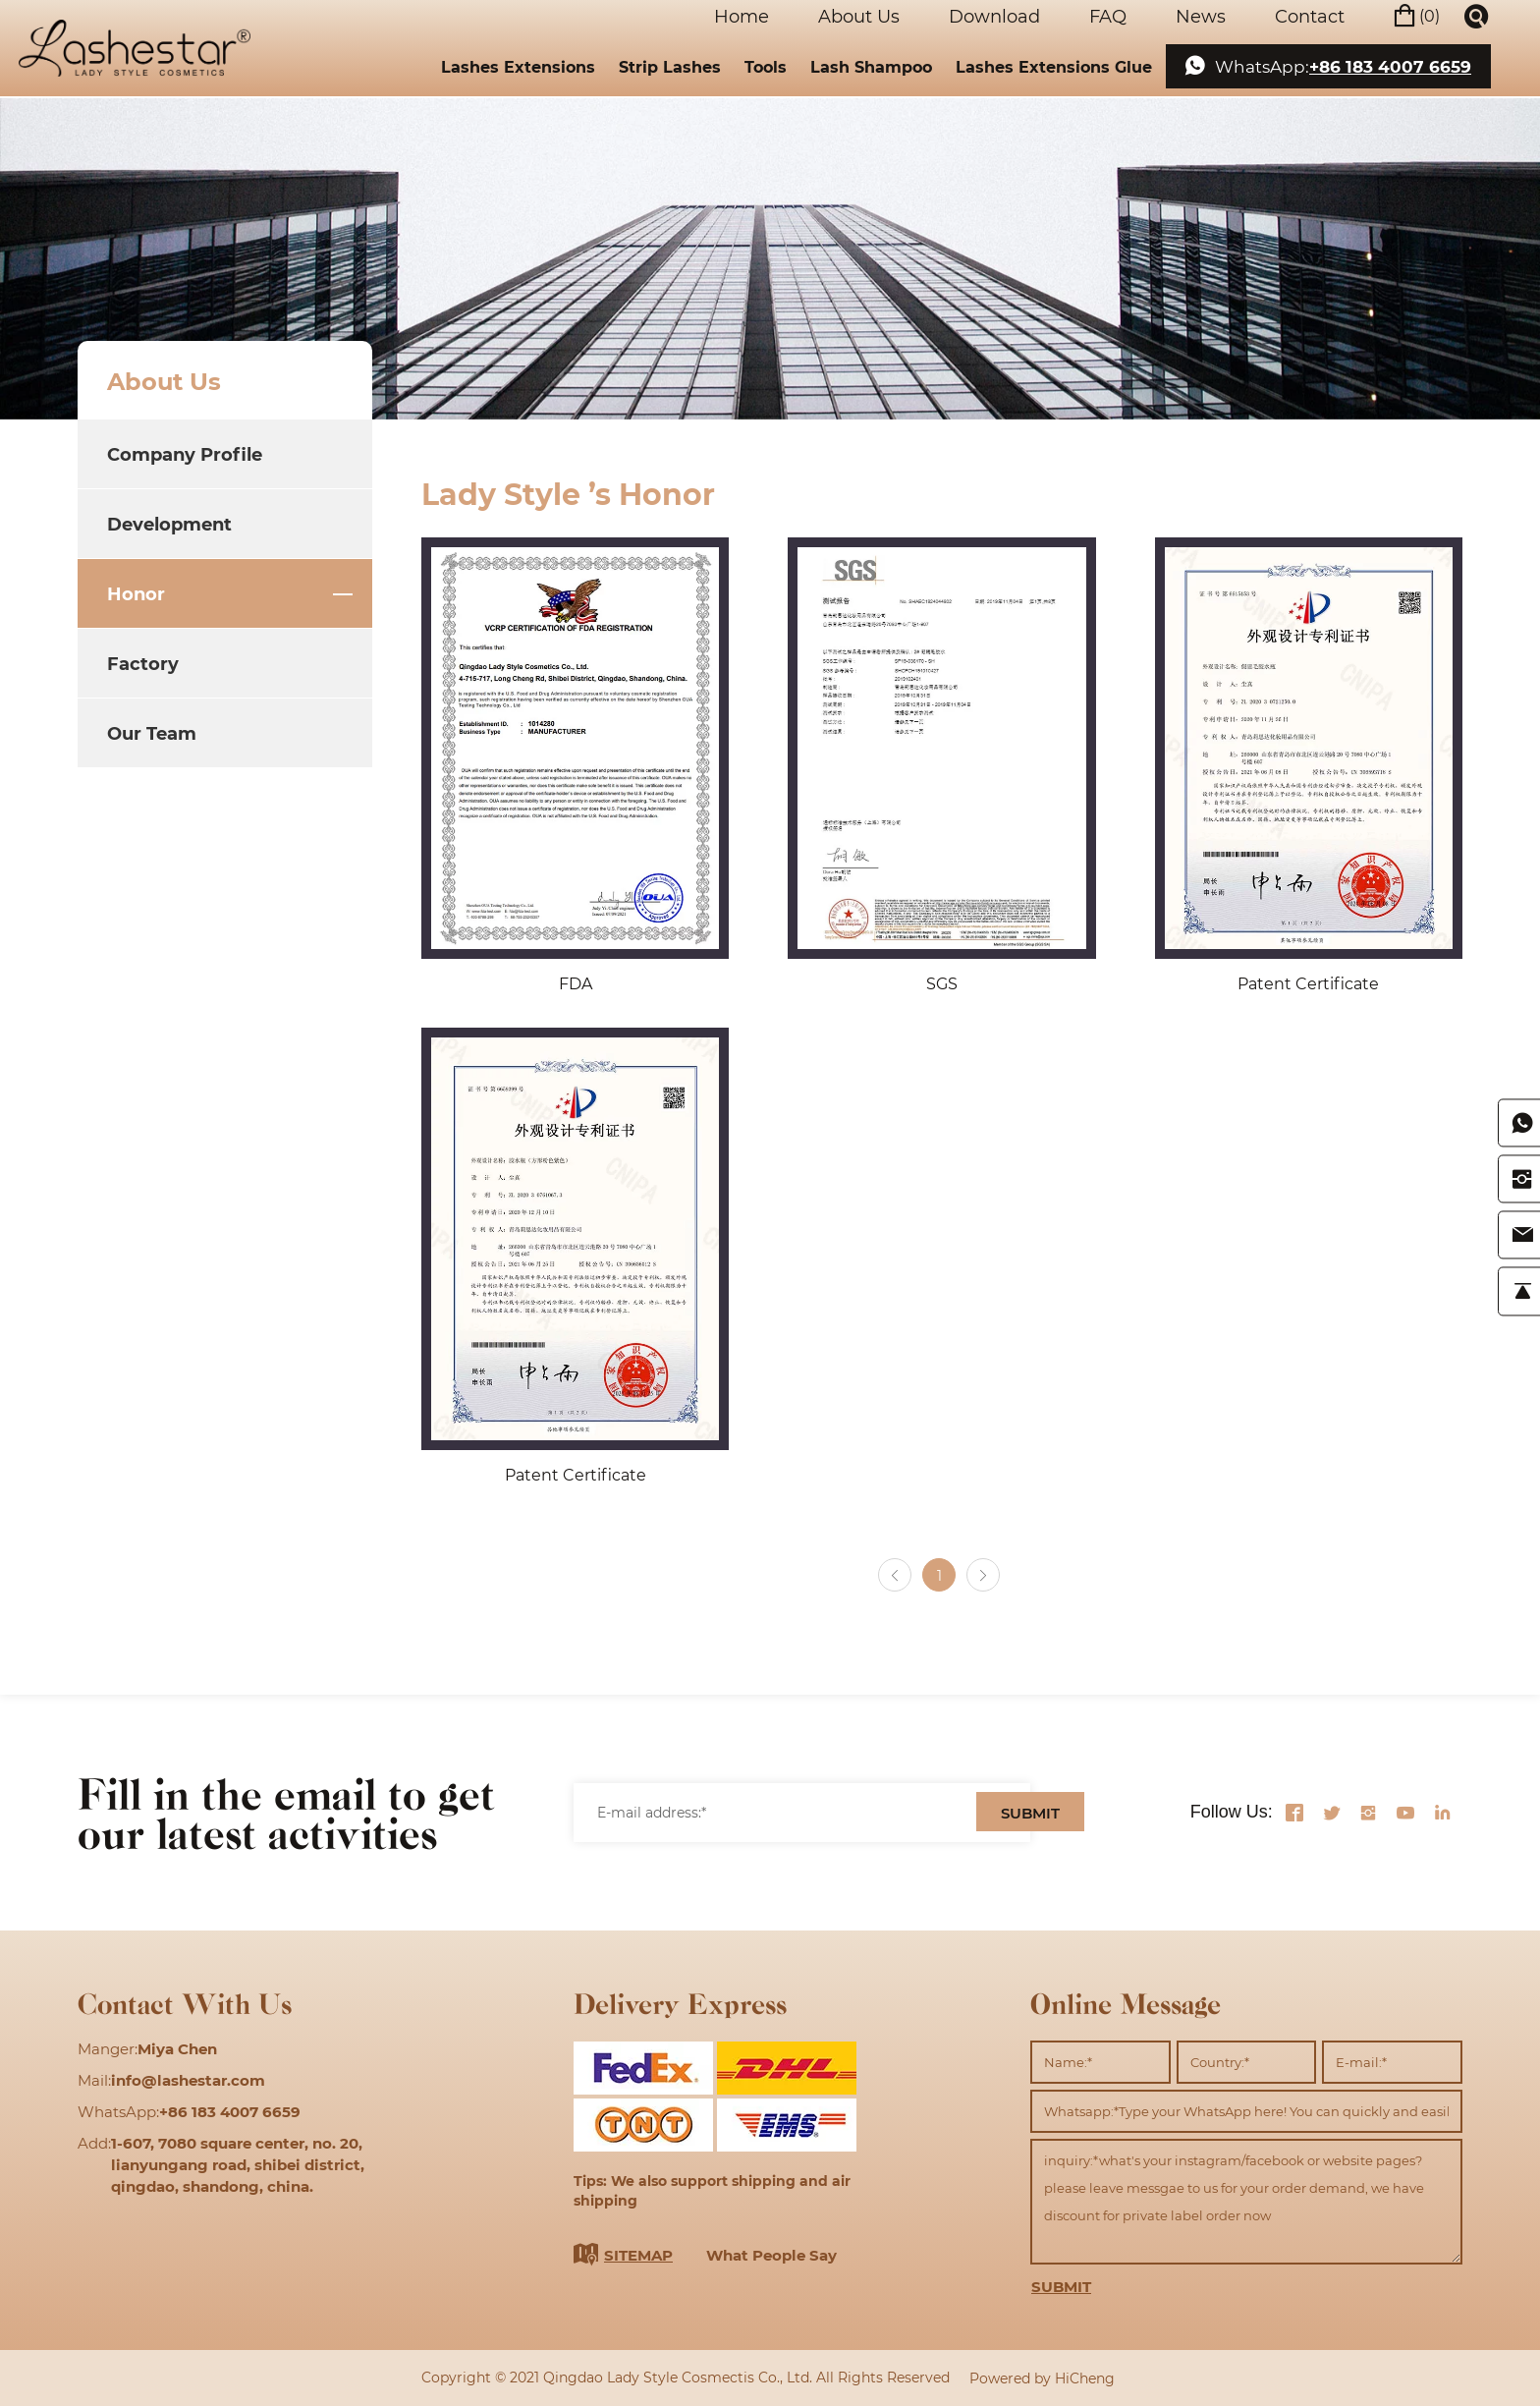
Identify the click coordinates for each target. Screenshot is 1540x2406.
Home (740, 15)
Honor (136, 593)
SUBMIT (1030, 1813)
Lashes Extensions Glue (1054, 63)
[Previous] (893, 1575)
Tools (765, 63)
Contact (1309, 15)
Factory (143, 663)
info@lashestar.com (188, 2080)
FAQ (1107, 15)
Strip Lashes (670, 63)
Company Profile (184, 454)
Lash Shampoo (871, 63)
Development (169, 523)
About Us (858, 15)
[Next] (984, 1575)
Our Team (151, 733)
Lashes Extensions (518, 63)
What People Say (771, 2255)
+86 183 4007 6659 (1390, 64)
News (1200, 15)
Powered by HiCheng (1042, 2378)
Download (993, 15)
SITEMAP (638, 2255)
